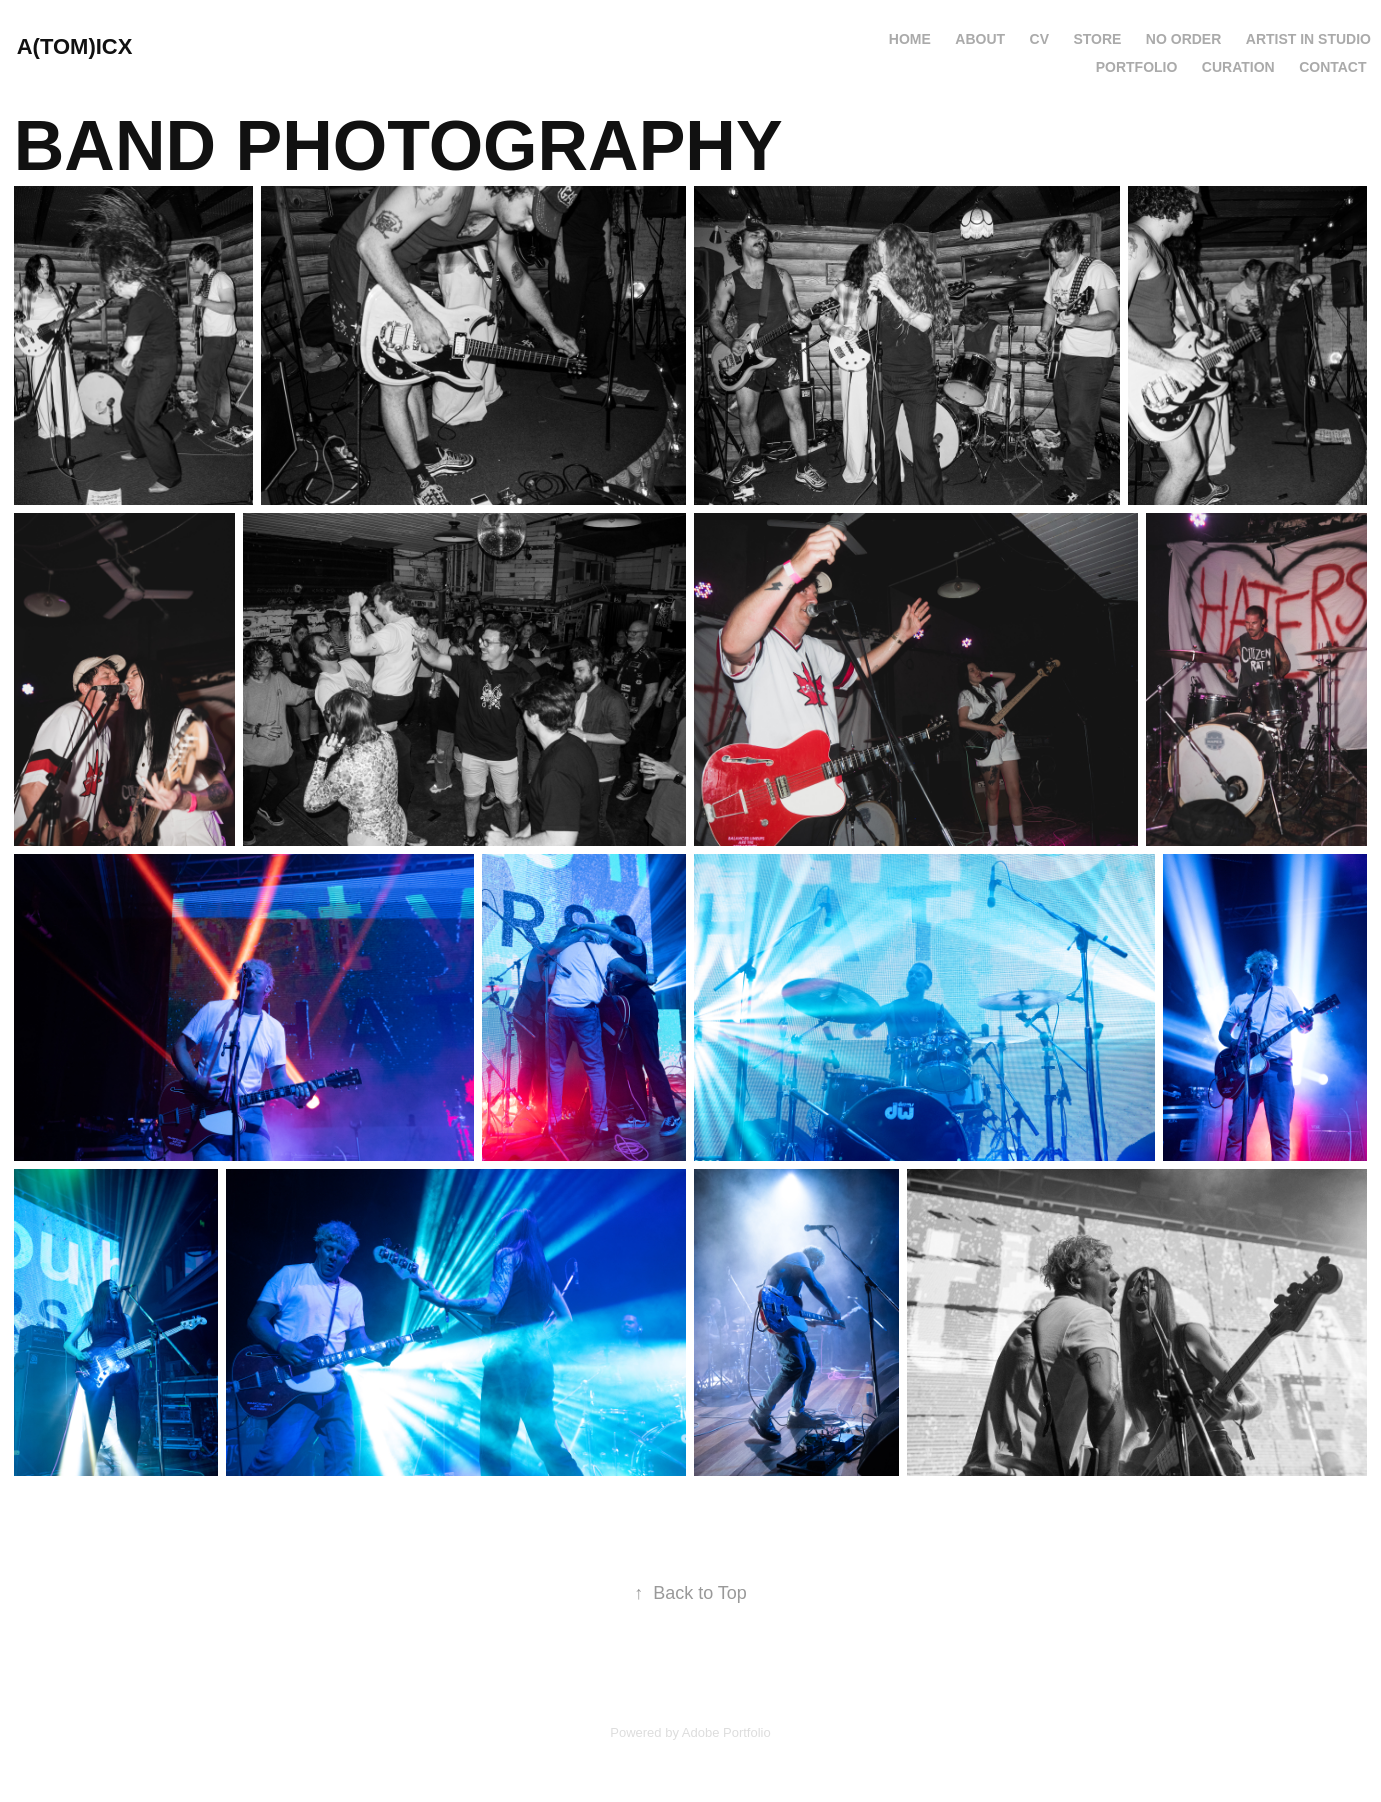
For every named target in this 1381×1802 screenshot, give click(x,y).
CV (1039, 39)
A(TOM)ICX (75, 46)
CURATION (1238, 67)
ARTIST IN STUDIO (1308, 39)
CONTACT (1332, 67)
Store (1097, 39)
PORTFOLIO (1137, 67)
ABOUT (980, 39)
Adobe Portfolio (726, 1732)
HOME (910, 39)
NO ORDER (1183, 39)
